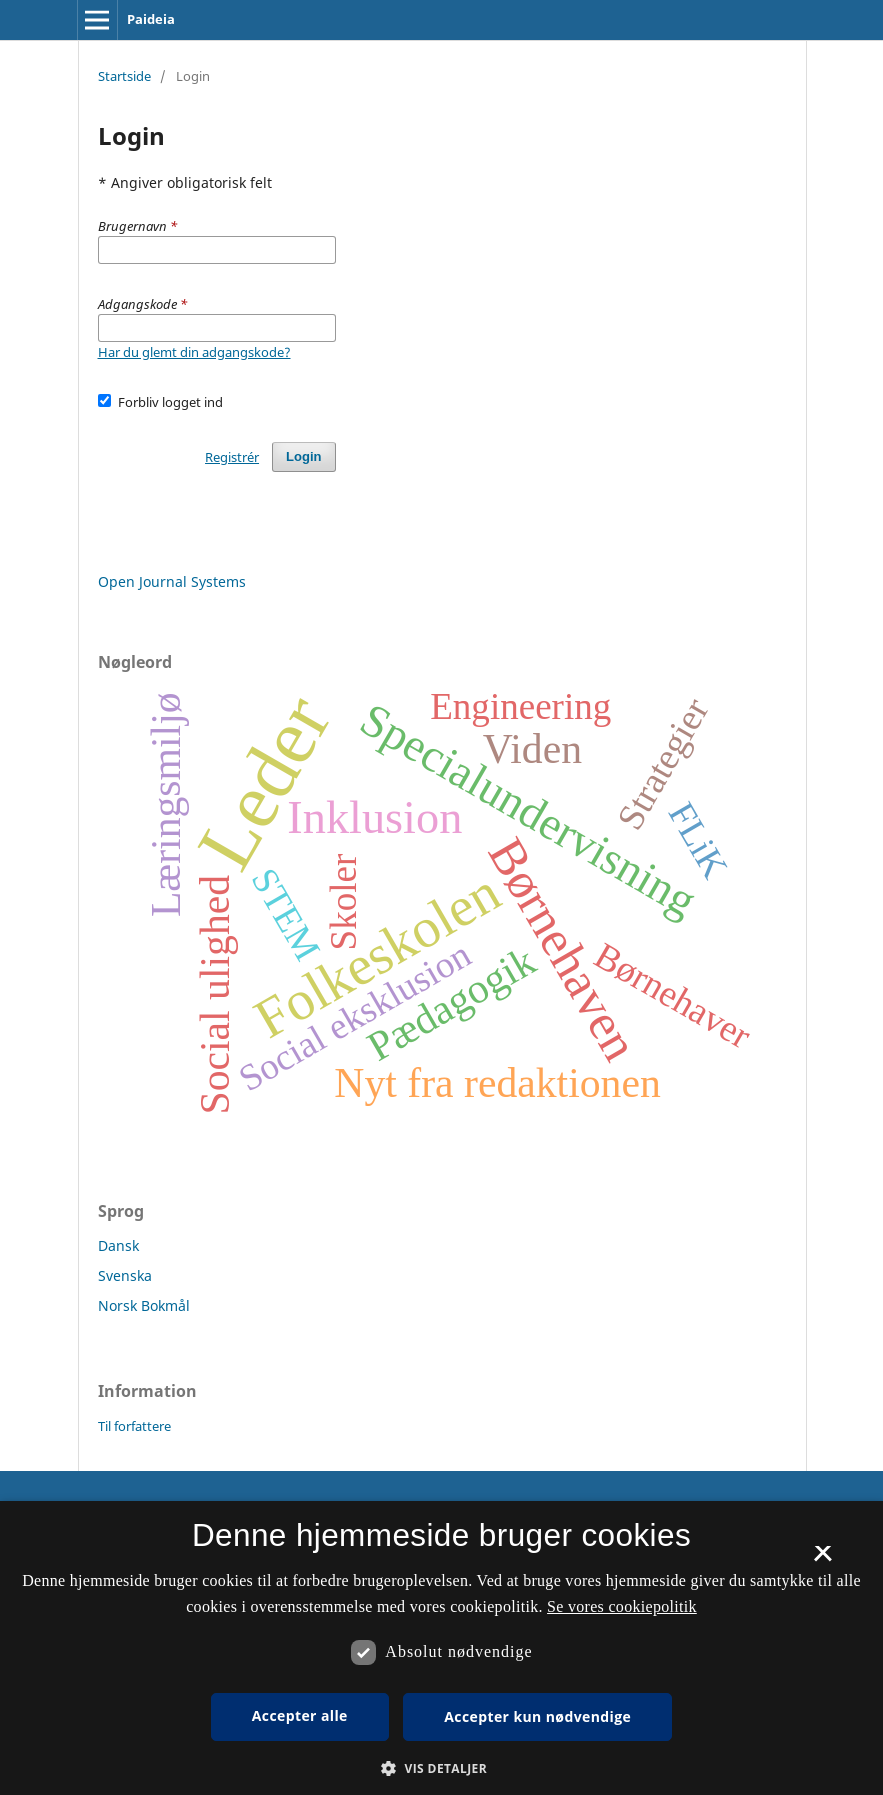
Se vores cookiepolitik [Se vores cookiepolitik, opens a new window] (622, 1606)
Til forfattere (134, 1426)
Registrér (232, 457)
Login (303, 456)
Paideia (151, 19)
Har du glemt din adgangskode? (194, 352)
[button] (441, 1768)
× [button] (822, 1560)
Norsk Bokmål (144, 1305)
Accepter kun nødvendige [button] (537, 1716)
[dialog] (441, 1648)
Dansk (118, 1245)
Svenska (125, 1275)
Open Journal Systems (172, 581)
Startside (124, 76)
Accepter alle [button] (300, 1715)
